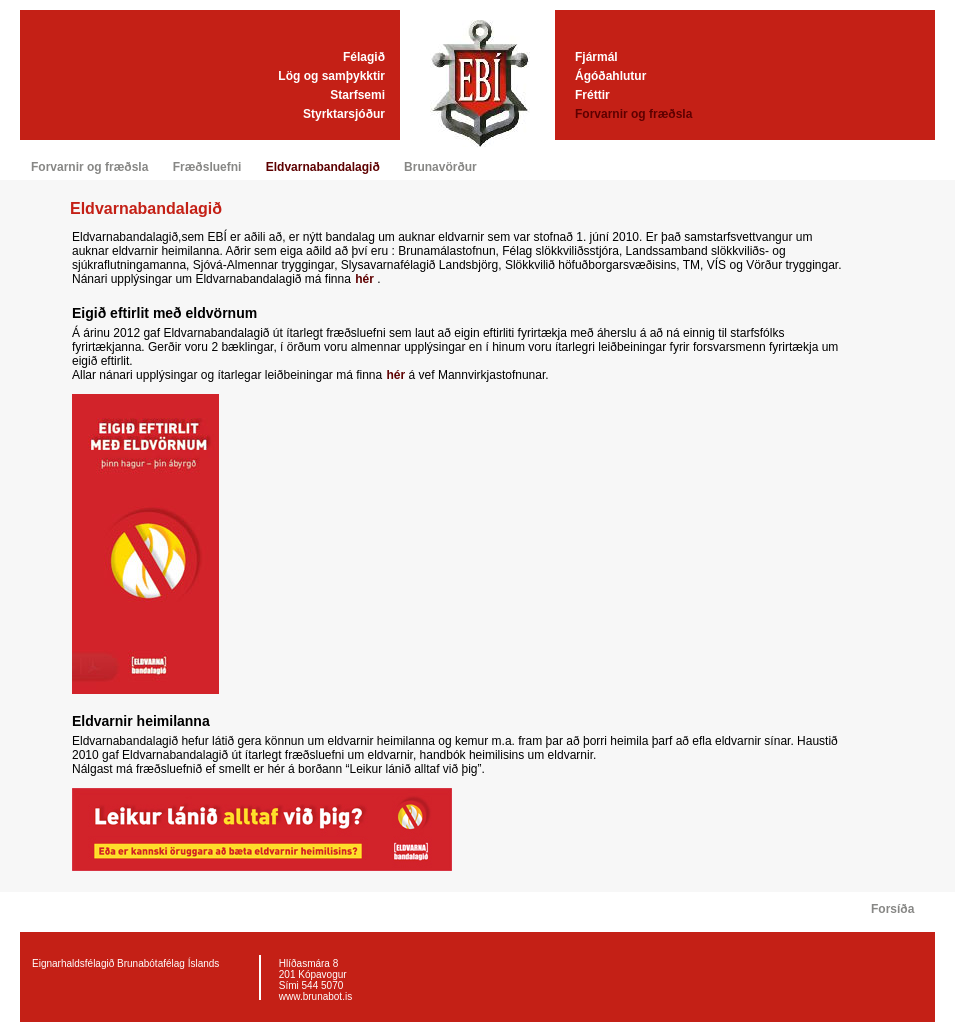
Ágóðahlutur (610, 76)
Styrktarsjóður (344, 114)
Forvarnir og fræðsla (633, 114)
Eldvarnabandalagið (323, 167)
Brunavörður (440, 167)
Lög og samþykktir (331, 76)
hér (366, 279)
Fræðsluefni (207, 167)
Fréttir (592, 95)
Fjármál (596, 57)
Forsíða (892, 909)
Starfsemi (357, 95)
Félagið (364, 57)
